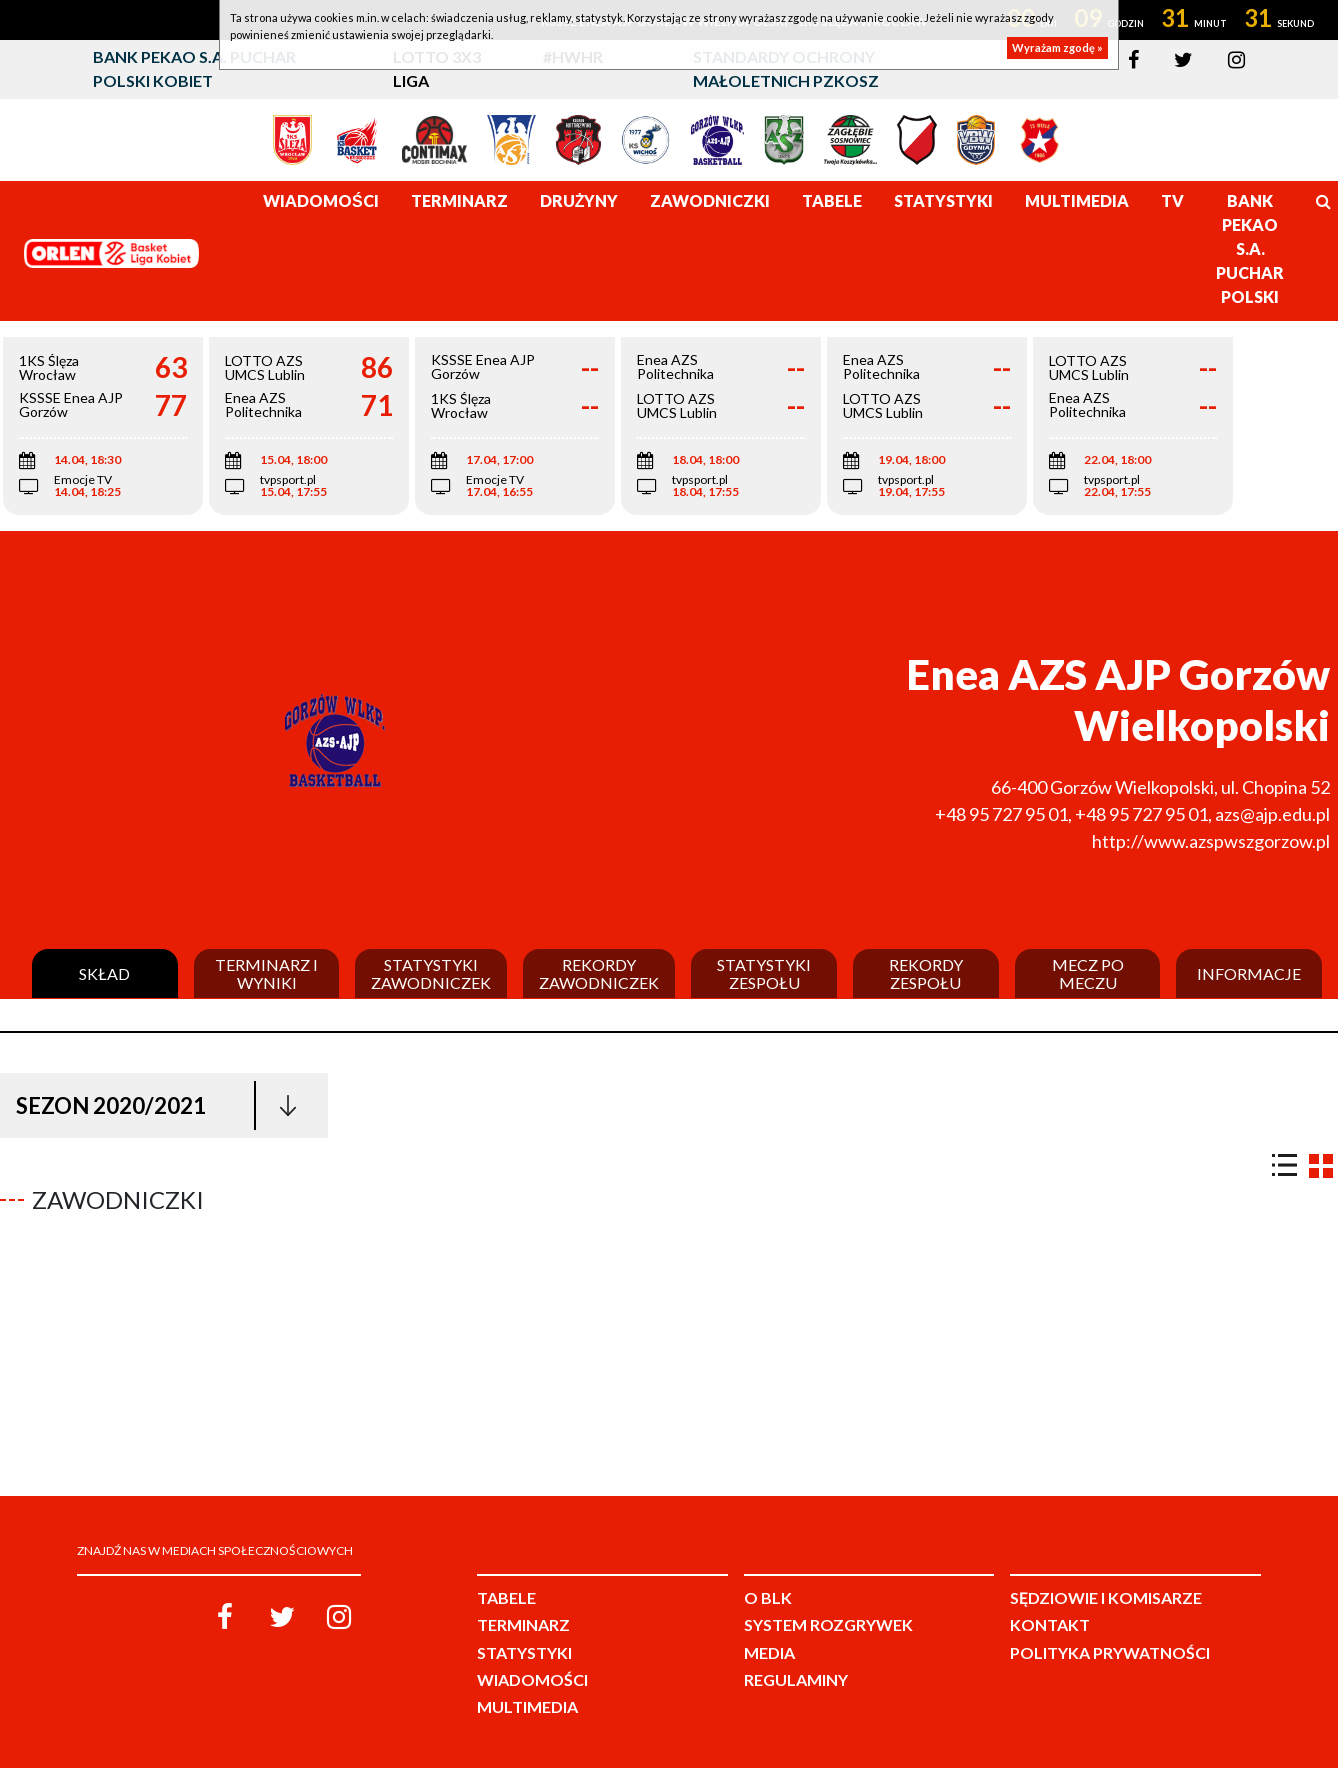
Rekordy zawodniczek (599, 973)
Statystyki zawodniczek (431, 973)
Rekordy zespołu (926, 973)
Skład (104, 974)
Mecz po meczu (1088, 973)
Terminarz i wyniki (266, 973)
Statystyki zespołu (764, 973)
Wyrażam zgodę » (1057, 47)
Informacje (1249, 974)
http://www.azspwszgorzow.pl (1211, 841)
